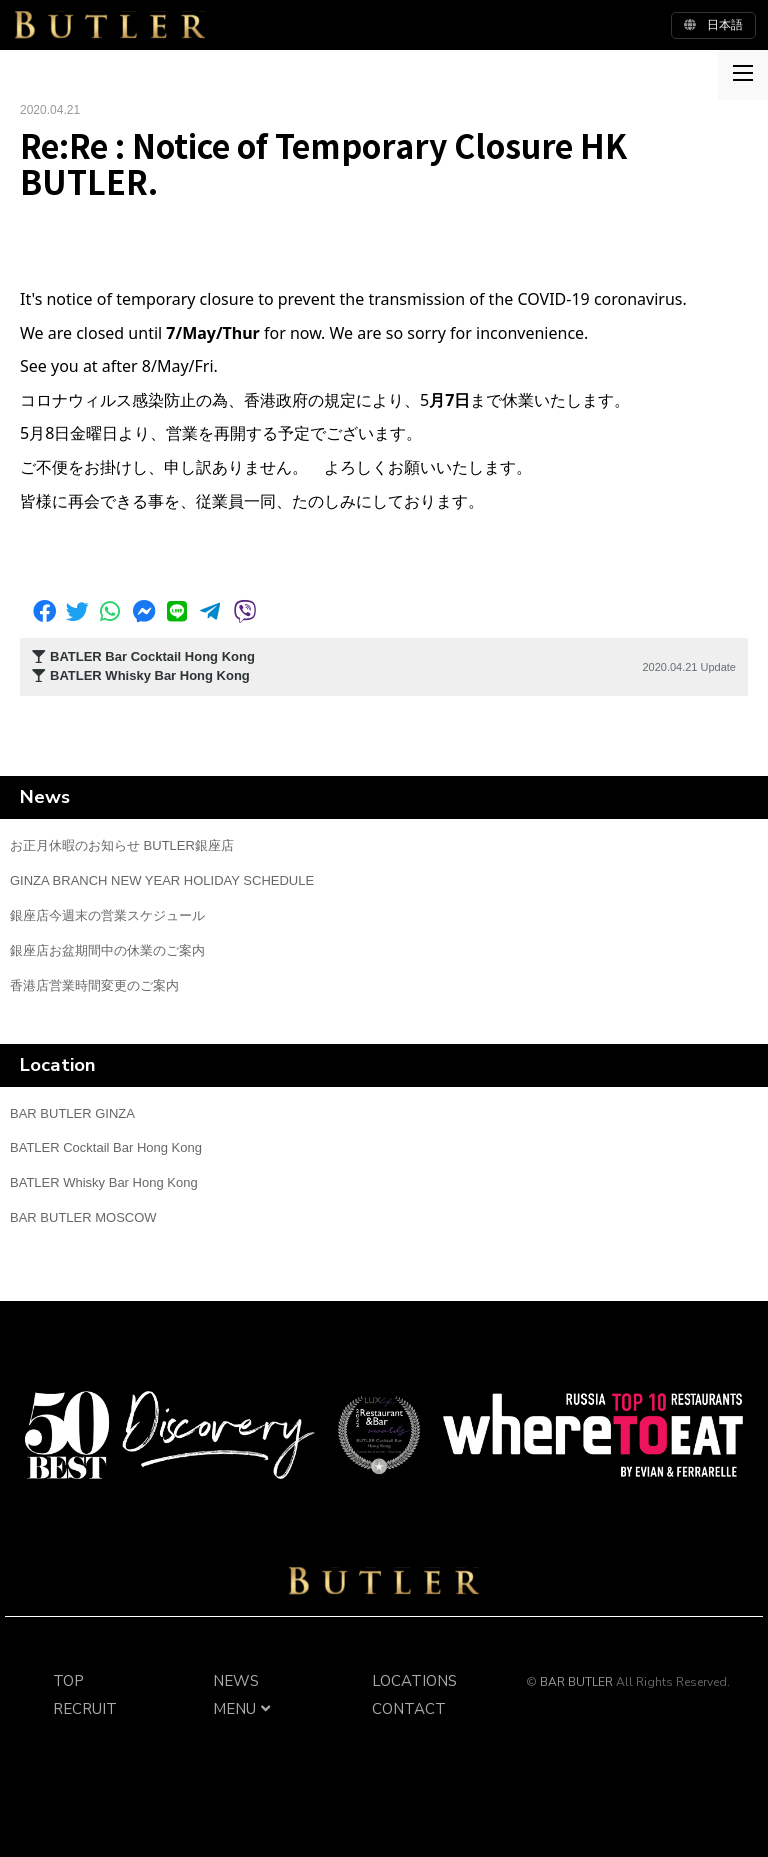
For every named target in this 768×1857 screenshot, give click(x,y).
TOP (68, 1681)
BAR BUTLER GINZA (72, 1113)
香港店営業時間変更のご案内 (94, 985)
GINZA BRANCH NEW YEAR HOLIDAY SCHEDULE (162, 880)
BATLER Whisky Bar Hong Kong (104, 1182)
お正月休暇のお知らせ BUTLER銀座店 (122, 845)
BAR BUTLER (384, 1581)
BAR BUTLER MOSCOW (83, 1217)
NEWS (236, 1681)
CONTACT (409, 1709)
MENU (244, 1709)
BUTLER (110, 25)
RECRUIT (85, 1709)
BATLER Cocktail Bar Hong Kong (106, 1147)
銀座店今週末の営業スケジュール (107, 915)
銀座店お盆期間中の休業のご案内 (107, 950)
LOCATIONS (414, 1681)
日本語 (713, 25)
